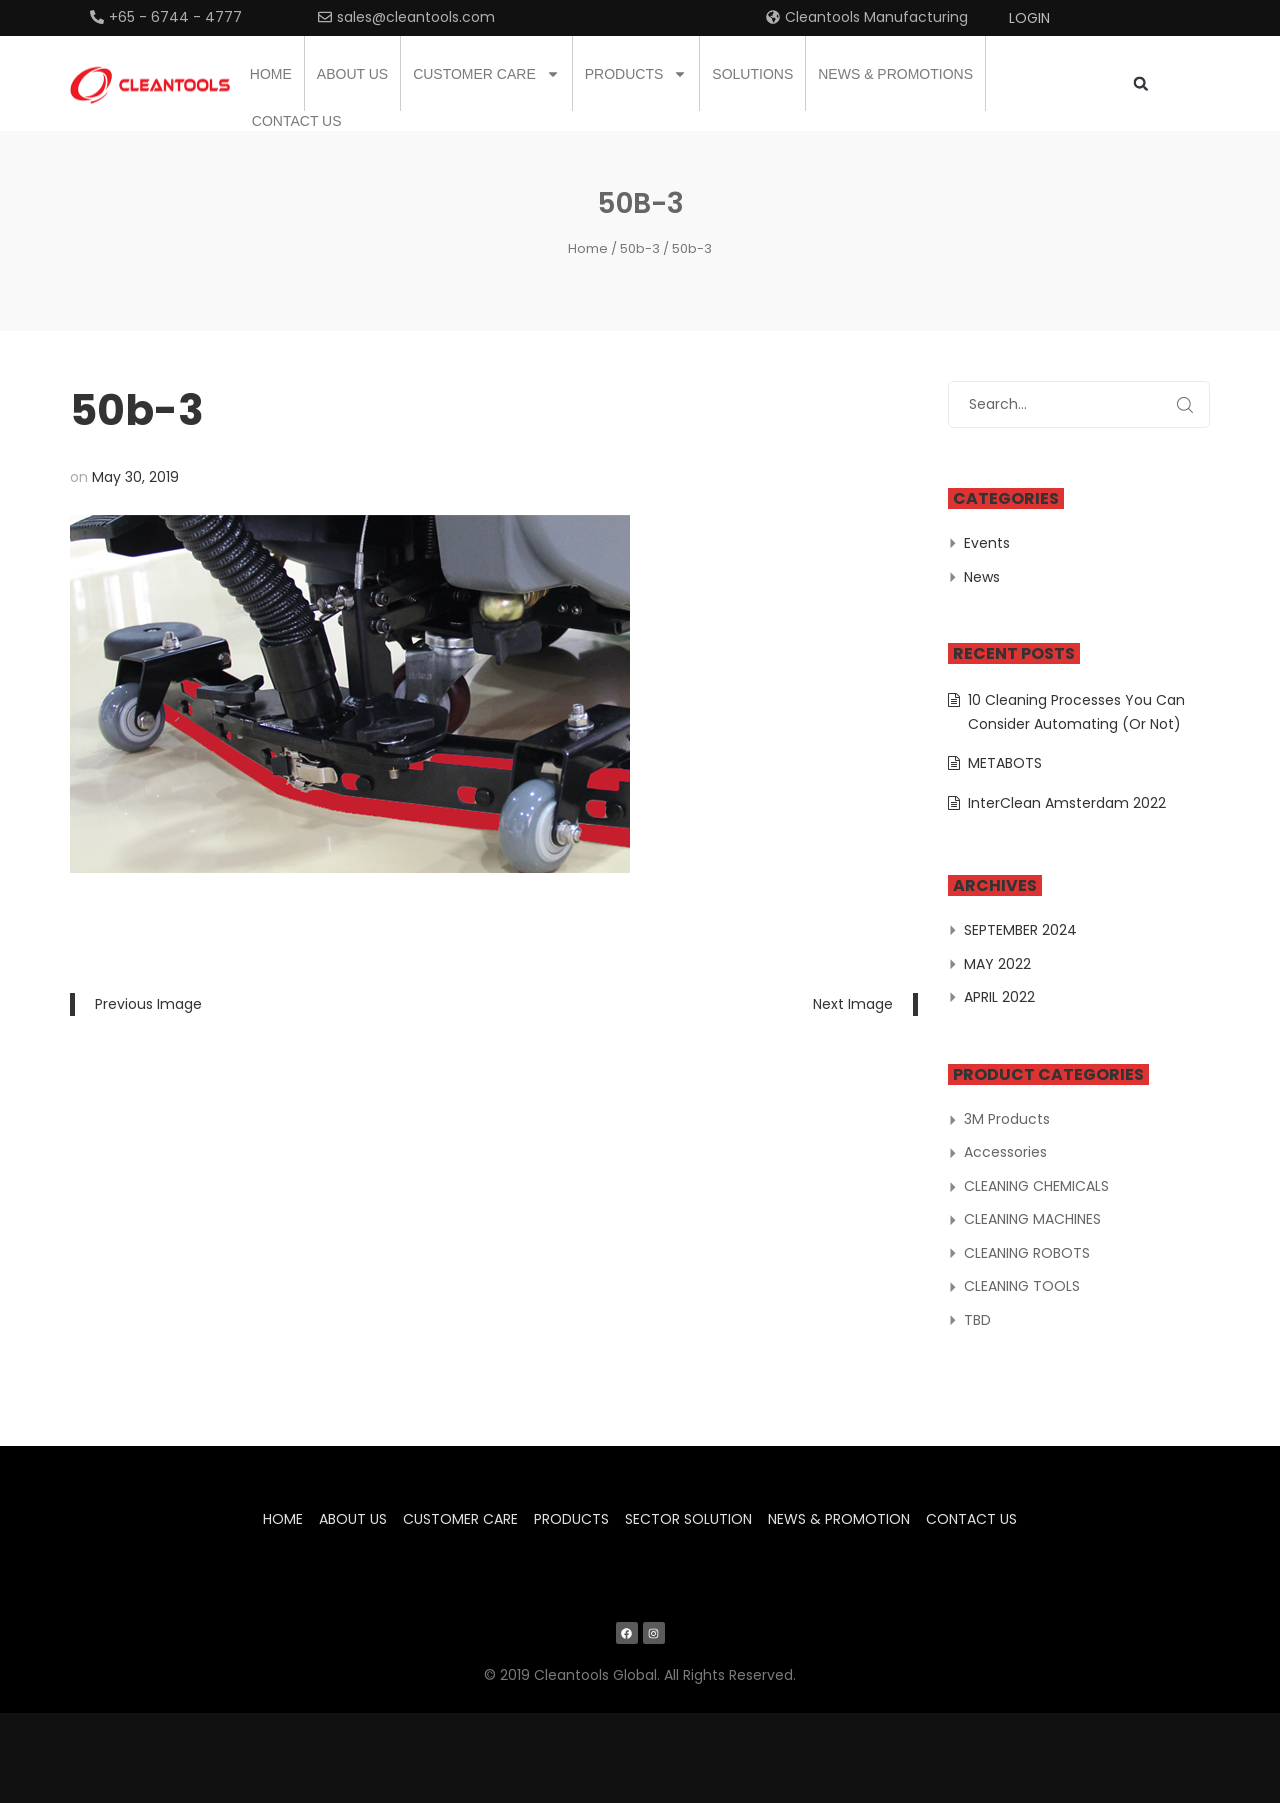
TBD (977, 1320)
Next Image (853, 1004)
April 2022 (999, 997)
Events (987, 543)
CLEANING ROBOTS (1027, 1253)
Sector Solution (688, 1519)
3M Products (1007, 1119)
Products (636, 74)
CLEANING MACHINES (1032, 1219)
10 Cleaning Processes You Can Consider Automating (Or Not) (1076, 712)
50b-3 (640, 248)
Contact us (297, 121)
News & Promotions (895, 74)
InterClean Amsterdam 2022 (1067, 803)
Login (1029, 18)
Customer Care (486, 74)
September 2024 (1020, 930)
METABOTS (1005, 763)
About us (352, 74)
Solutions (752, 74)
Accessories (1005, 1152)
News (982, 577)
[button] (1140, 83)
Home (271, 74)
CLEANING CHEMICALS (1036, 1186)
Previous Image (148, 1004)
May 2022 (997, 964)
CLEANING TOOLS (1022, 1286)
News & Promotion (839, 1519)
